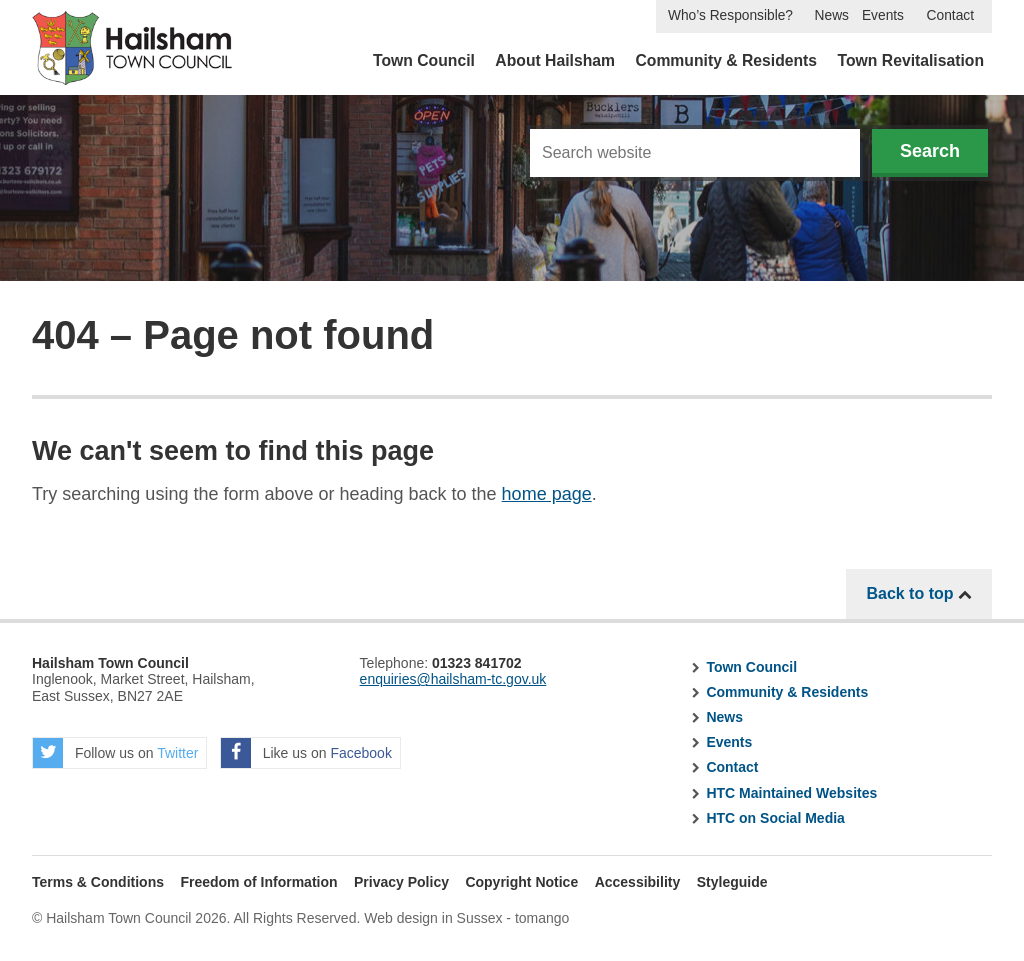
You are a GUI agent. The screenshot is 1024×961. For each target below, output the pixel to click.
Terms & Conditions (98, 882)
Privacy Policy (401, 882)
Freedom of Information (258, 882)
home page (547, 494)
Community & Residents (726, 60)
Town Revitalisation (911, 60)
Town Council (424, 60)
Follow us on (115, 753)
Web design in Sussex (433, 918)
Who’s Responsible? (730, 15)
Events (883, 15)
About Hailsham (555, 60)
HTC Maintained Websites (791, 793)
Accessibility (638, 882)
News (832, 15)
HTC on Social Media (775, 818)
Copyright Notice (521, 882)
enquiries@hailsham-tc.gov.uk (453, 679)
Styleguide (732, 882)
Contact (950, 15)
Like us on (306, 753)
